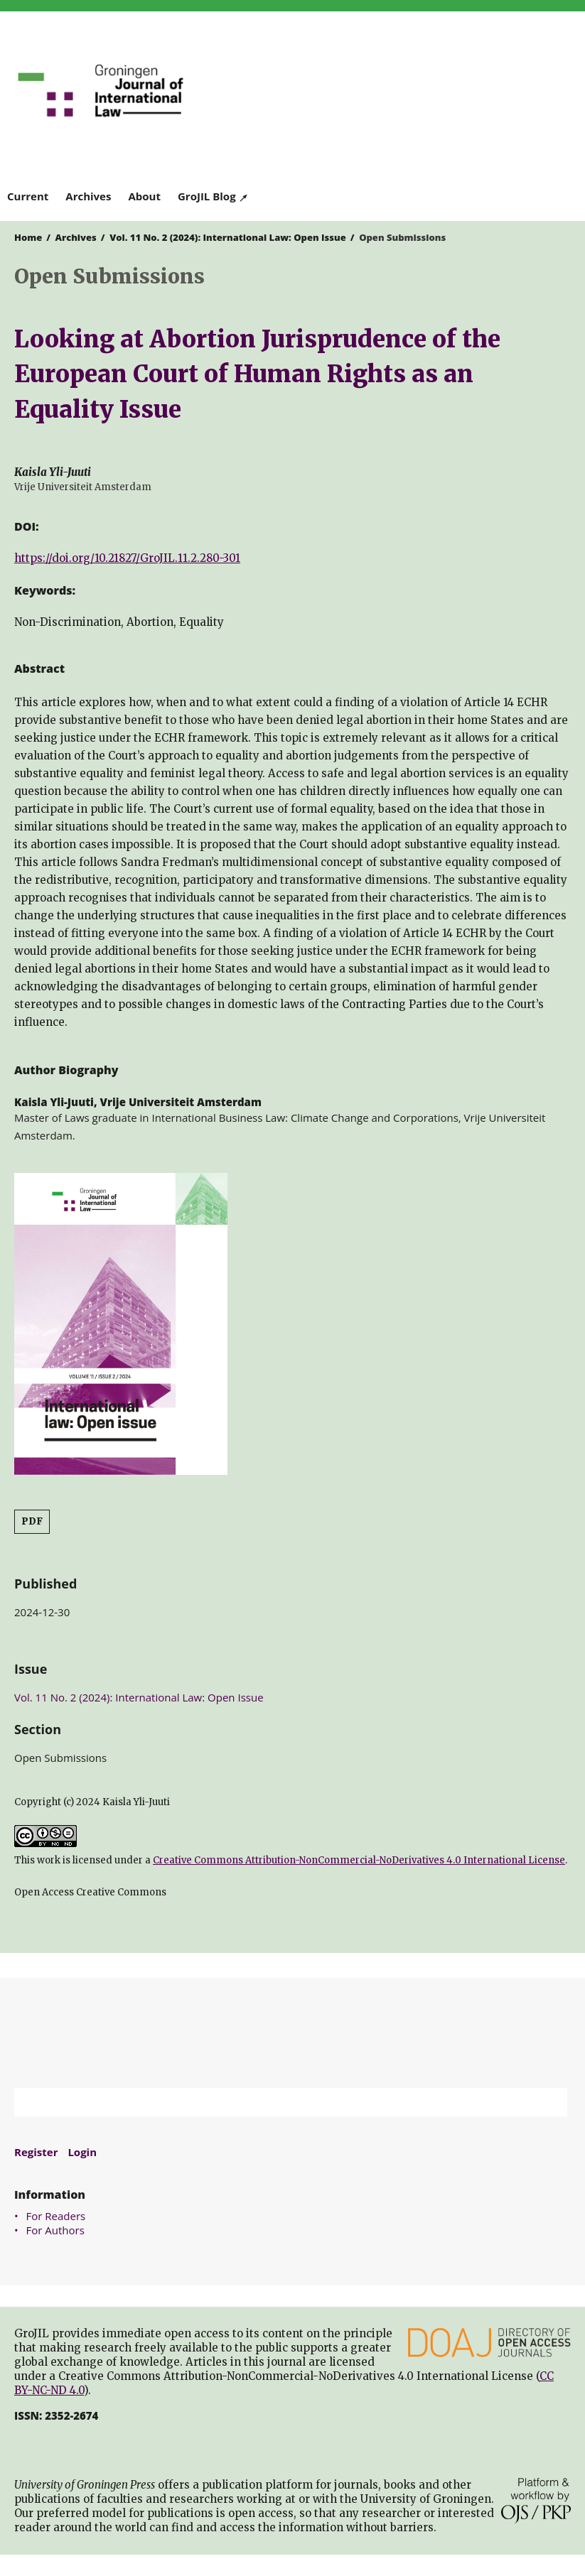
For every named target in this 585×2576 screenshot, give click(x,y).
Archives (88, 196)
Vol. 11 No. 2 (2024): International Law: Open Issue (227, 237)
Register (36, 2152)
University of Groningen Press (435, 86)
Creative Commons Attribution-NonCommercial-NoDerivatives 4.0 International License (359, 1860)
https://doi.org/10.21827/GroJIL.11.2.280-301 (127, 558)
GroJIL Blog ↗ (213, 196)
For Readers (56, 2216)
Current (27, 196)
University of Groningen (292, 2033)
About (144, 196)
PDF (32, 1521)
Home (28, 237)
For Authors (55, 2230)
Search (549, 2102)
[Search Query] (273, 2102)
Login (82, 2152)
